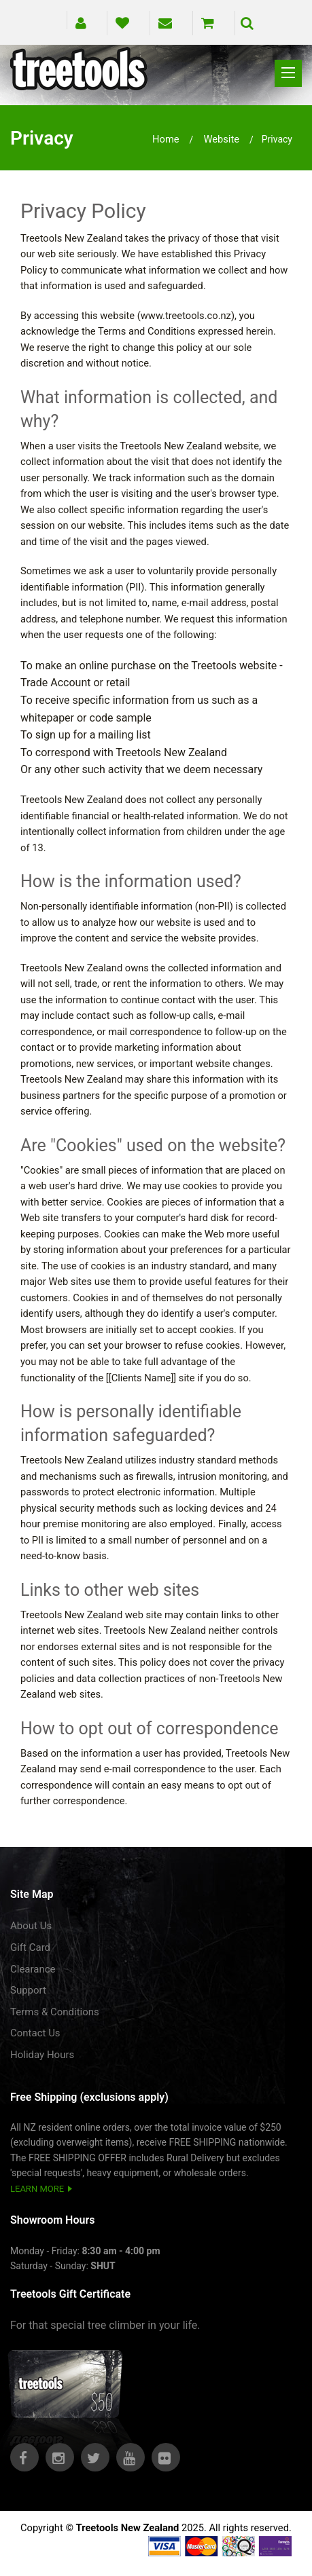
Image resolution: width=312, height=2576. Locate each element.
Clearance (33, 1969)
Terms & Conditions (54, 2012)
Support (28, 1990)
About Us (31, 1926)
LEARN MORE (37, 2189)
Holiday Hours (42, 2055)
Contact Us (35, 2033)
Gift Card (30, 1947)
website (221, 139)
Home (165, 139)
